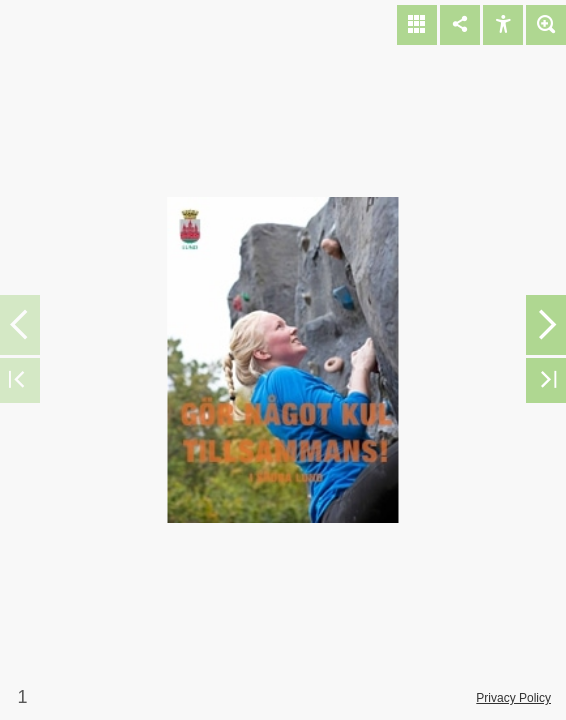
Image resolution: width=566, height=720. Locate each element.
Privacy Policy (513, 698)
